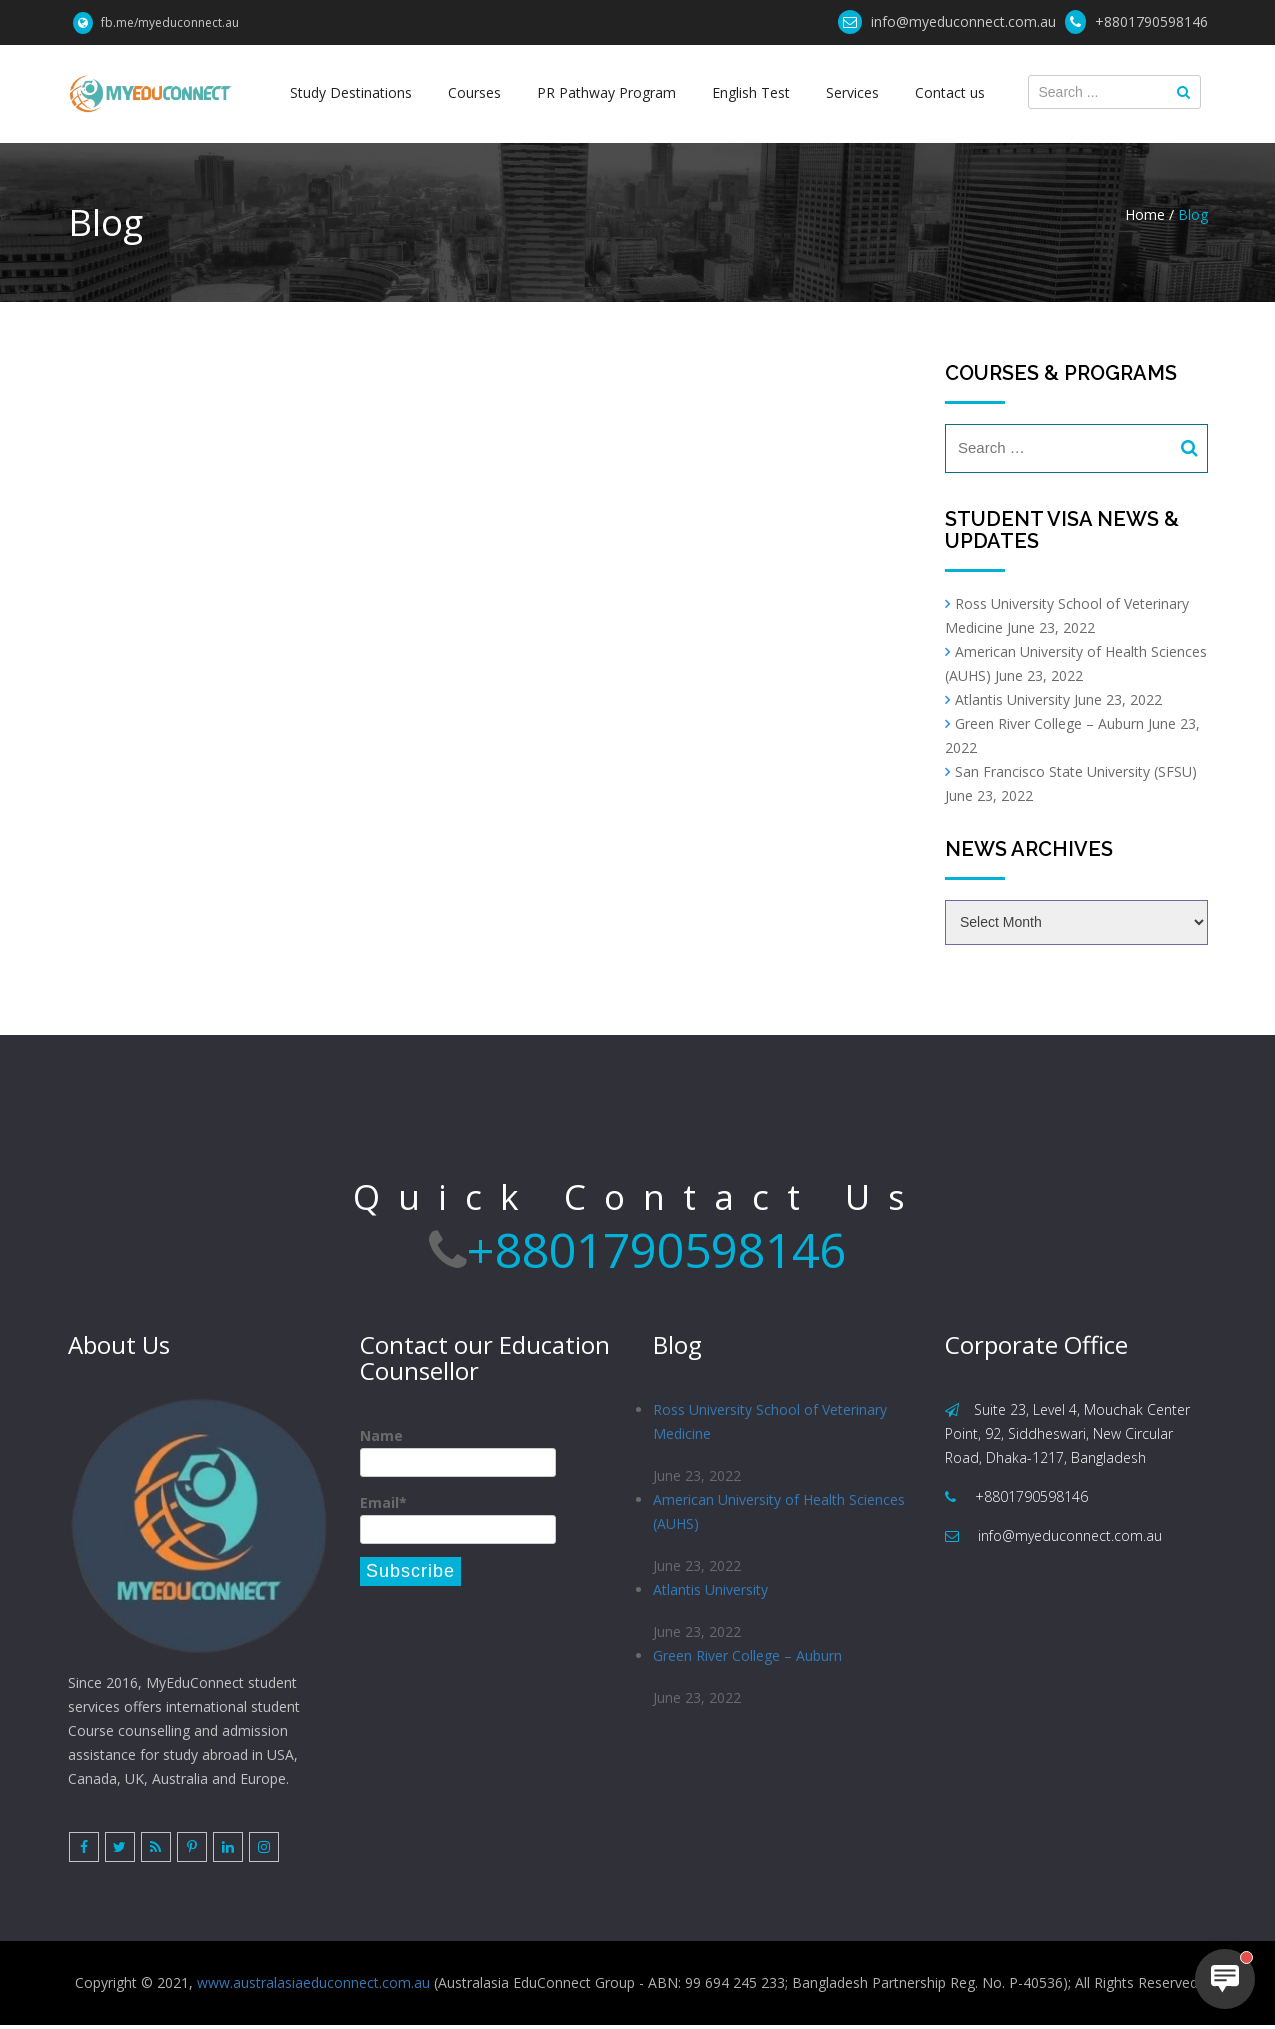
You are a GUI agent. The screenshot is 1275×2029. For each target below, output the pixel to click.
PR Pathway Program (607, 92)
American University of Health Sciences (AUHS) (779, 1513)
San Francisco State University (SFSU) (1076, 771)
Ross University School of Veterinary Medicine (770, 1421)
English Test (750, 92)
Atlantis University (1012, 699)
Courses (477, 92)
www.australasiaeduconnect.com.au (313, 1986)
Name (458, 1451)
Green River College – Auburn (1049, 723)
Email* (458, 1518)
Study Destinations (356, 92)
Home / (1149, 214)
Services (849, 92)
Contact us (945, 92)
